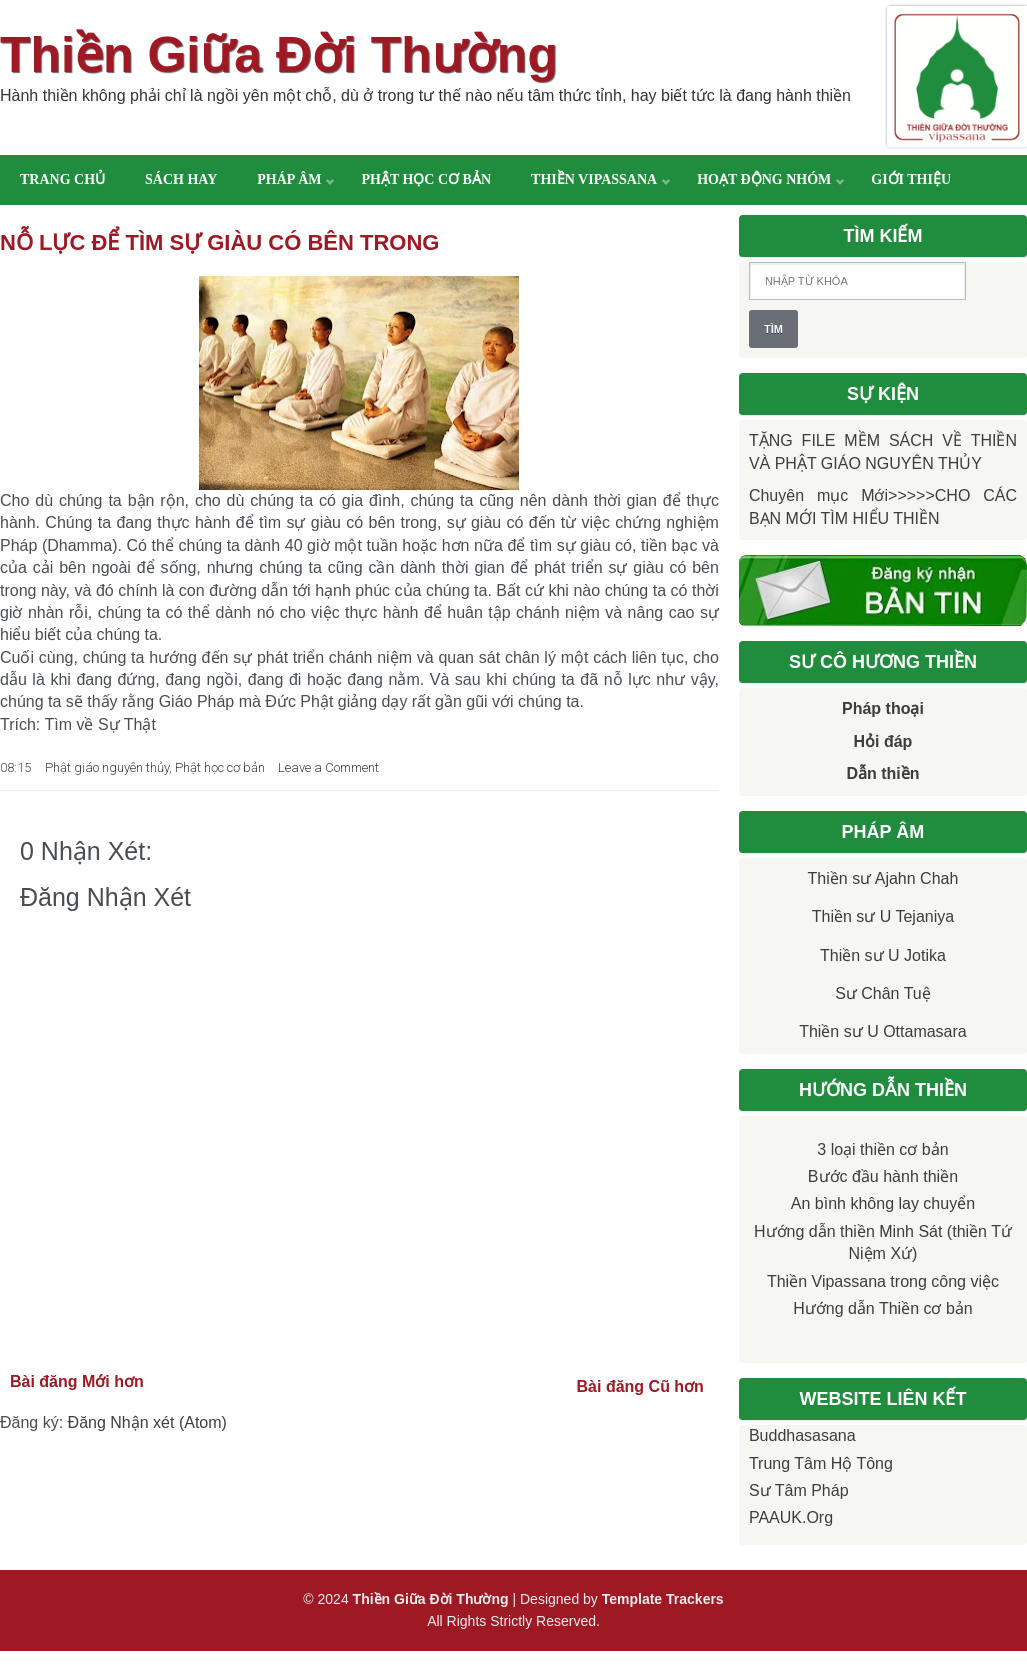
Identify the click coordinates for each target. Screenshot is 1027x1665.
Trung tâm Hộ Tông (821, 1463)
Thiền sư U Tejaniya (883, 916)
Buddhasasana (802, 1435)
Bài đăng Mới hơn (77, 1381)
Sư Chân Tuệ (883, 993)
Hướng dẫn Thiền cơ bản (883, 1308)
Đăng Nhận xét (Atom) (147, 1422)
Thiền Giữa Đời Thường (279, 55)
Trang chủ (62, 179)
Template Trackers (663, 1599)
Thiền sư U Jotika (883, 955)
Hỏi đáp (883, 741)
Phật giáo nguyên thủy (107, 767)
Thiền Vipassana (594, 179)
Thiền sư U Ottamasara (883, 1031)
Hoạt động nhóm (764, 179)
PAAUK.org (791, 1517)
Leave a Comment (328, 767)
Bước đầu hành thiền (883, 1176)
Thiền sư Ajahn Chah (883, 878)
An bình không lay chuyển (883, 1203)
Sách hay (181, 179)
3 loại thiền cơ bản (882, 1149)
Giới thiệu (911, 179)
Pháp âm (289, 179)
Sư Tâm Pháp (799, 1490)
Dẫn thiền (882, 773)
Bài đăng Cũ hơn (640, 1386)
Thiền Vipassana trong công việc (883, 1281)
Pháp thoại (883, 708)
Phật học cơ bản (426, 179)
